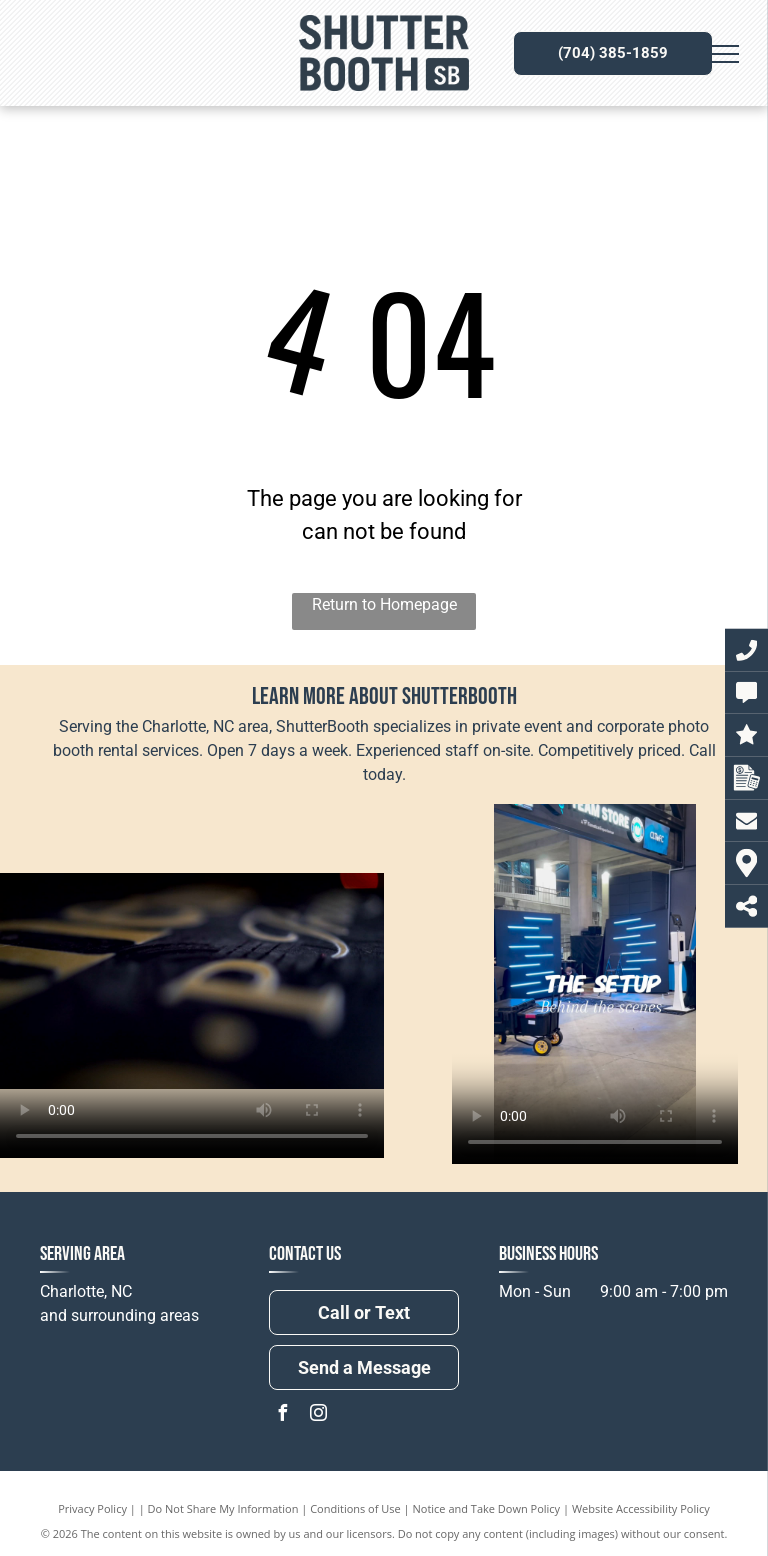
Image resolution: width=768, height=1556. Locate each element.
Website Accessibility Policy (641, 1508)
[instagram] (318, 1415)
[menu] (724, 54)
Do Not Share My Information (223, 1508)
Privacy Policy (92, 1508)
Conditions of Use (355, 1508)
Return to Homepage (384, 604)
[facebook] (282, 1415)
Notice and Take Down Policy (487, 1508)
